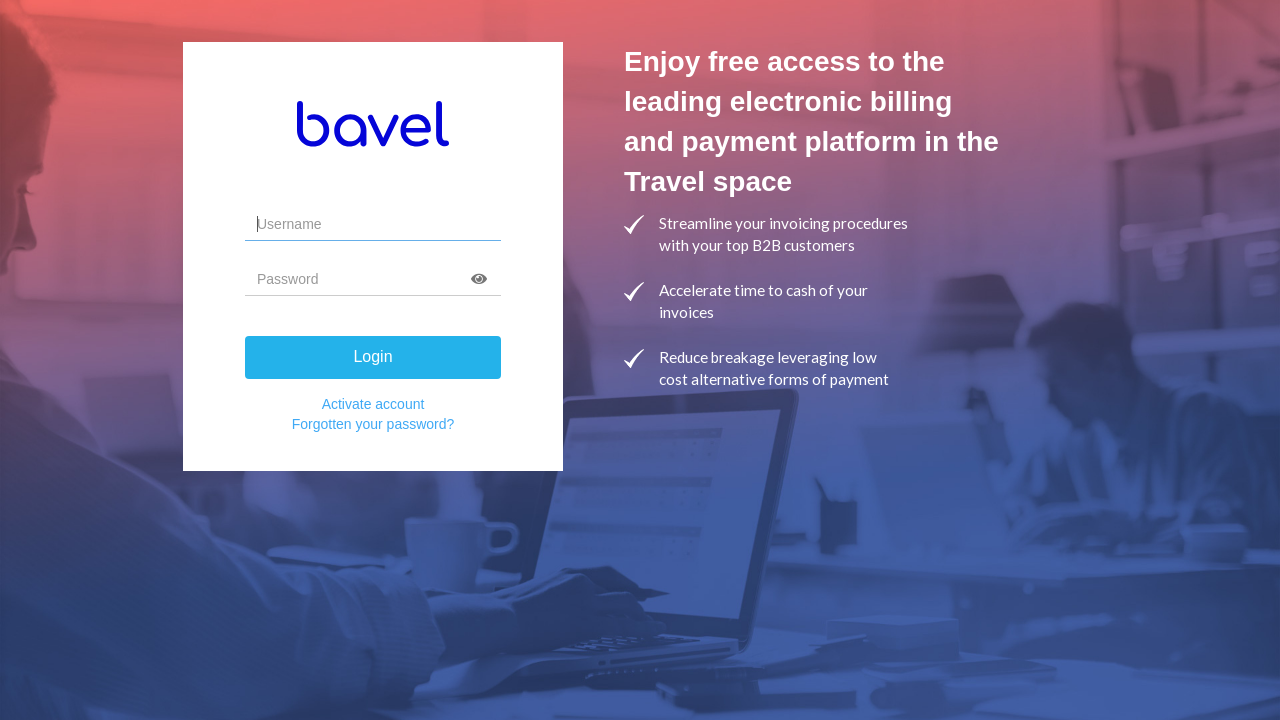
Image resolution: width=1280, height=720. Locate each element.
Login (372, 356)
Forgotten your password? (373, 424)
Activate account (373, 404)
